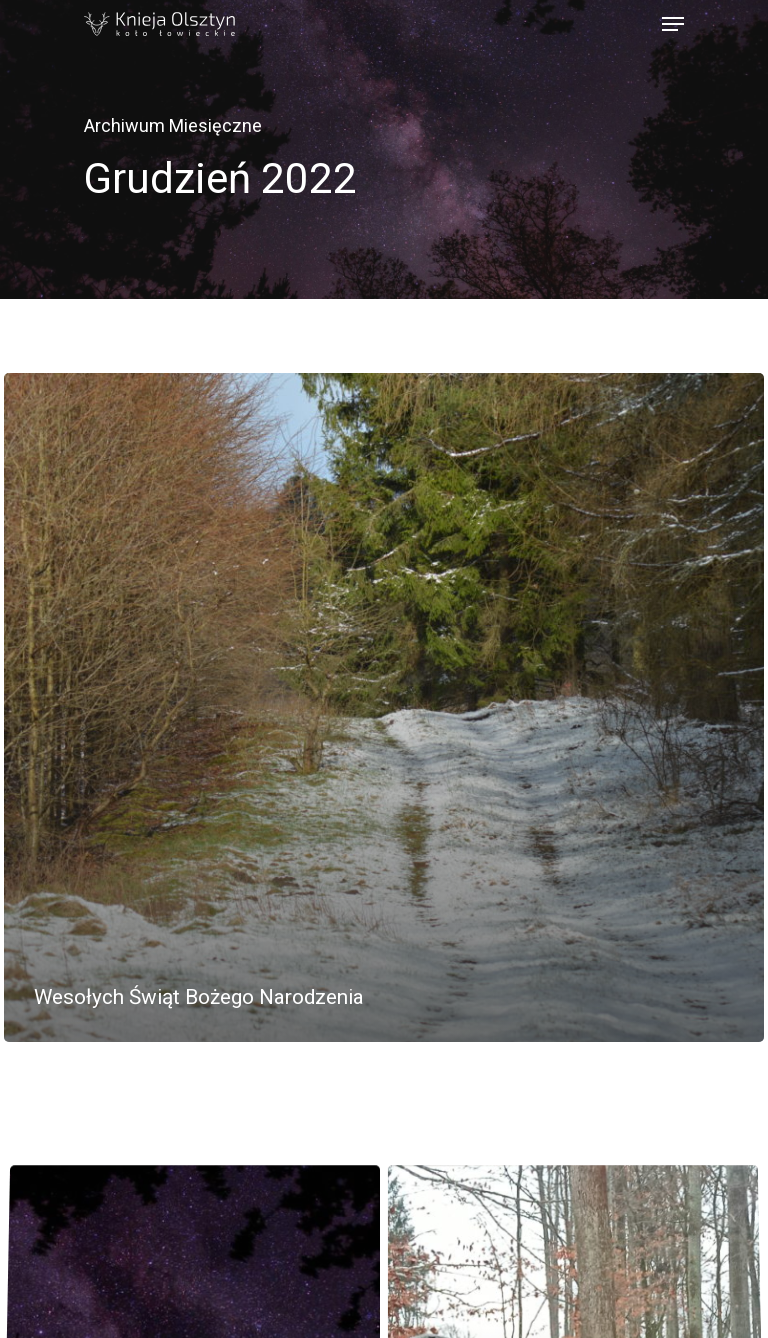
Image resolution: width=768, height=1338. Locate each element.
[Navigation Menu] (673, 24)
